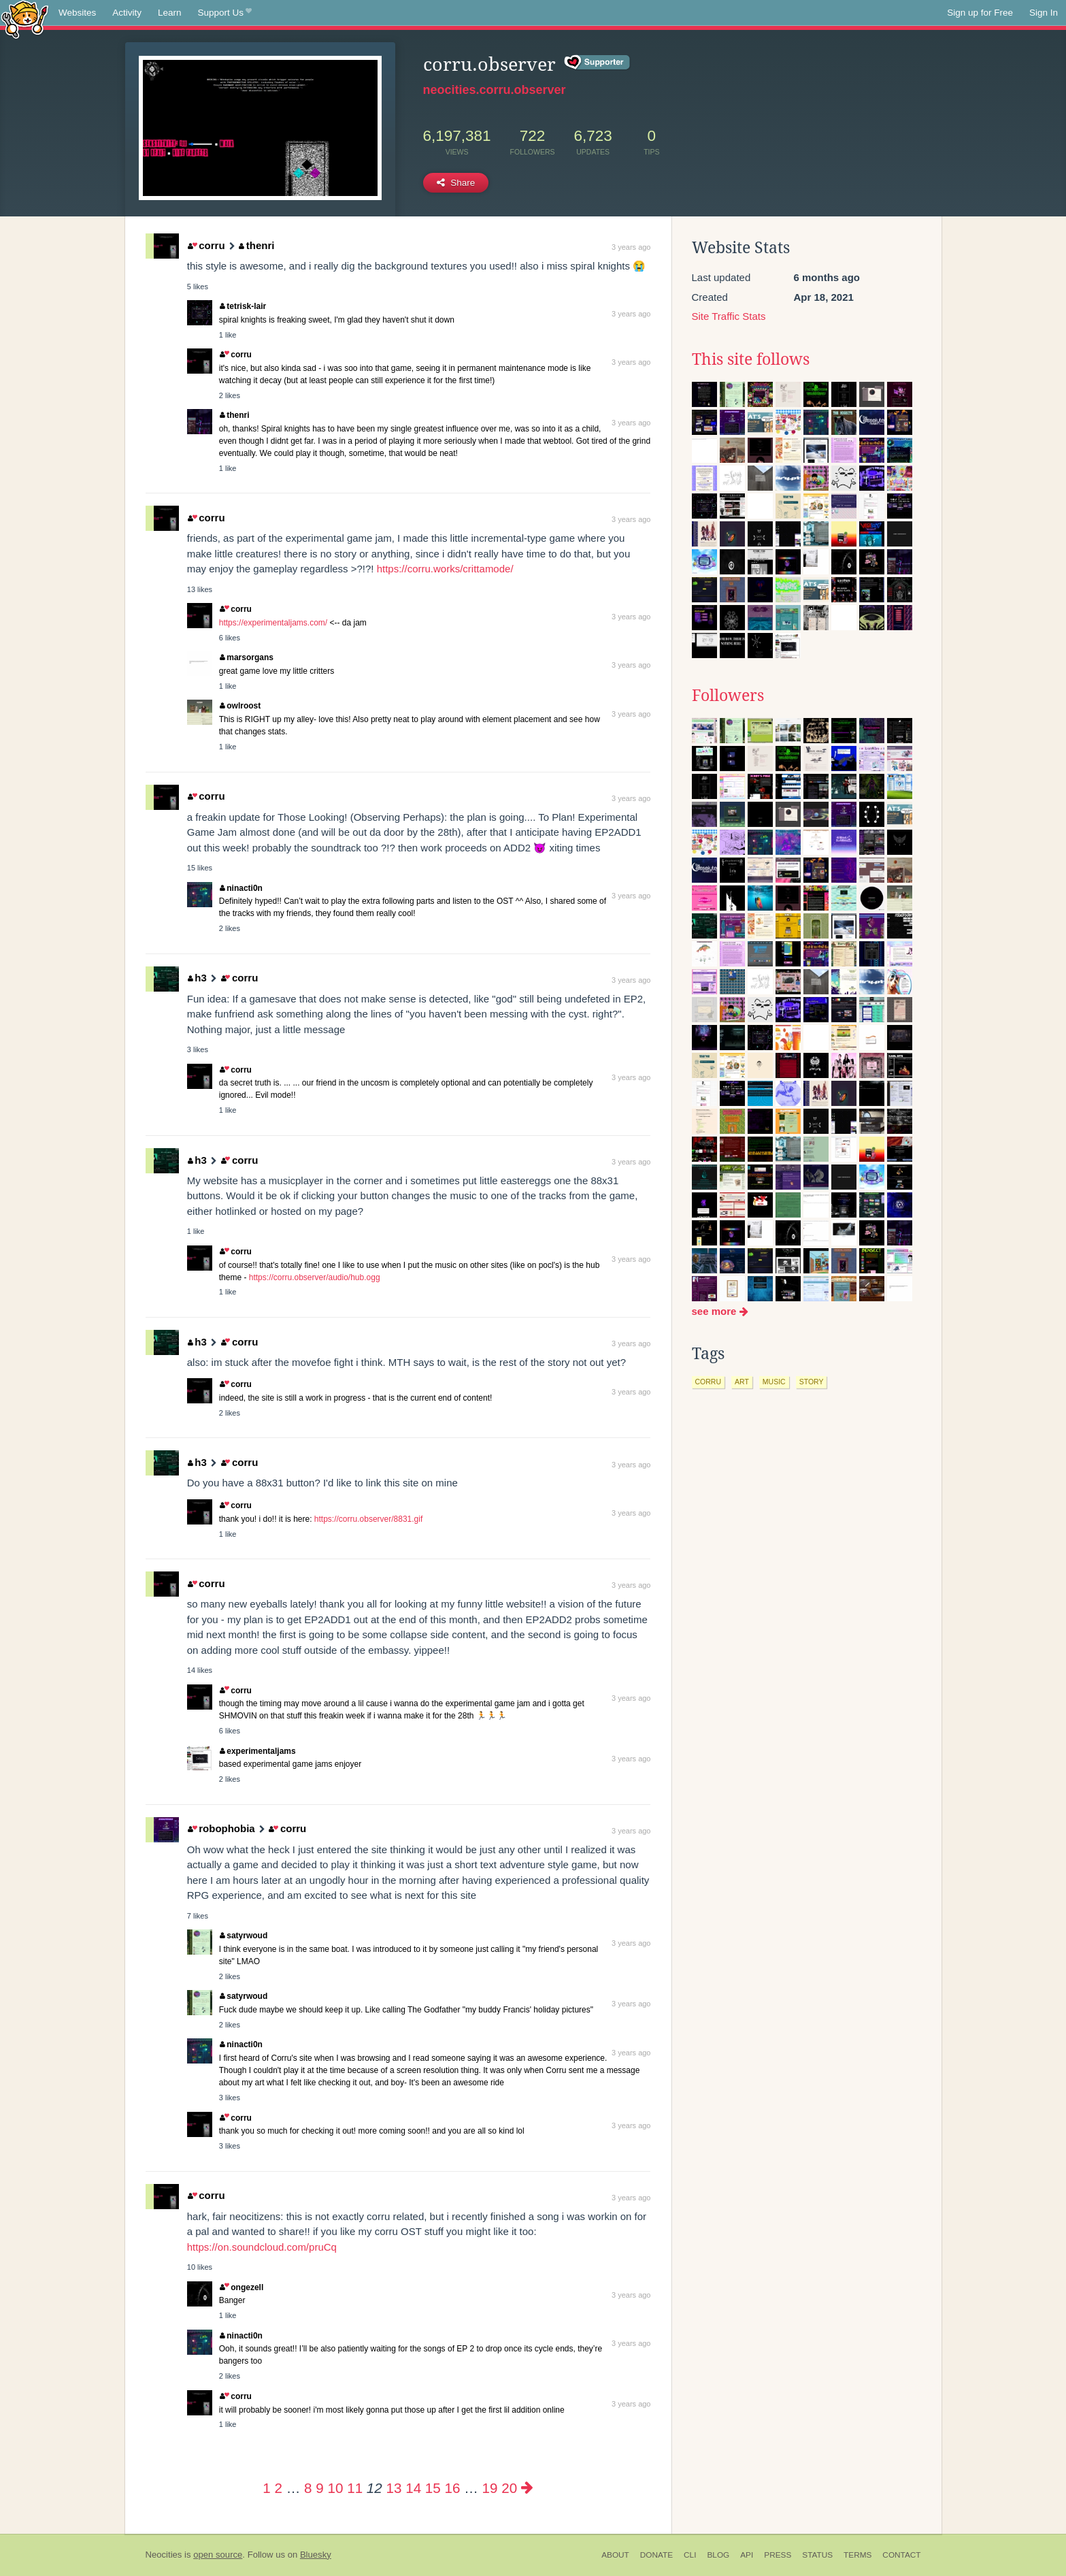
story (811, 1381)
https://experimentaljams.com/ (273, 622)
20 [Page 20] (509, 2488)
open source (217, 2554)
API (746, 2555)
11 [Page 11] (355, 2488)
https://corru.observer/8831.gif (368, 1519)
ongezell (241, 2287)
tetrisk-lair (243, 306)
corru (206, 245)
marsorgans (246, 657)
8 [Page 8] (308, 2488)
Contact (901, 2555)
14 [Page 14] (413, 2488)
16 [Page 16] (453, 2488)
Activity (126, 12)
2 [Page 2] (278, 2488)
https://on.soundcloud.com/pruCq (262, 2247)
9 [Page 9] (319, 2488)
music (774, 1381)
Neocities (164, 2554)
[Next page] (527, 2488)
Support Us (225, 12)
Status (817, 2555)
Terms (857, 2555)
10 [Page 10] (336, 2488)
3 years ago (631, 247)
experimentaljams (258, 1751)
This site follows (751, 359)
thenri (256, 245)
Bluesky (315, 2554)
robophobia (221, 1828)
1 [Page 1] (266, 2488)
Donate (656, 2555)
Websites (77, 12)
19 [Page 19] (490, 2488)
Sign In (1043, 12)
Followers (728, 695)
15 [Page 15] (433, 2488)
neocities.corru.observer (494, 90)
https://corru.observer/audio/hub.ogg (314, 1277)
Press (777, 2555)
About (615, 2555)
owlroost (240, 706)
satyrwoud (244, 1935)
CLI (690, 2555)
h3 (197, 977)
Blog (718, 2555)
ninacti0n (241, 888)
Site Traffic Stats (729, 316)
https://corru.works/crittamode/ (445, 568)
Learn (170, 12)
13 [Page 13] (394, 2488)
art (742, 1381)
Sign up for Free (980, 12)
